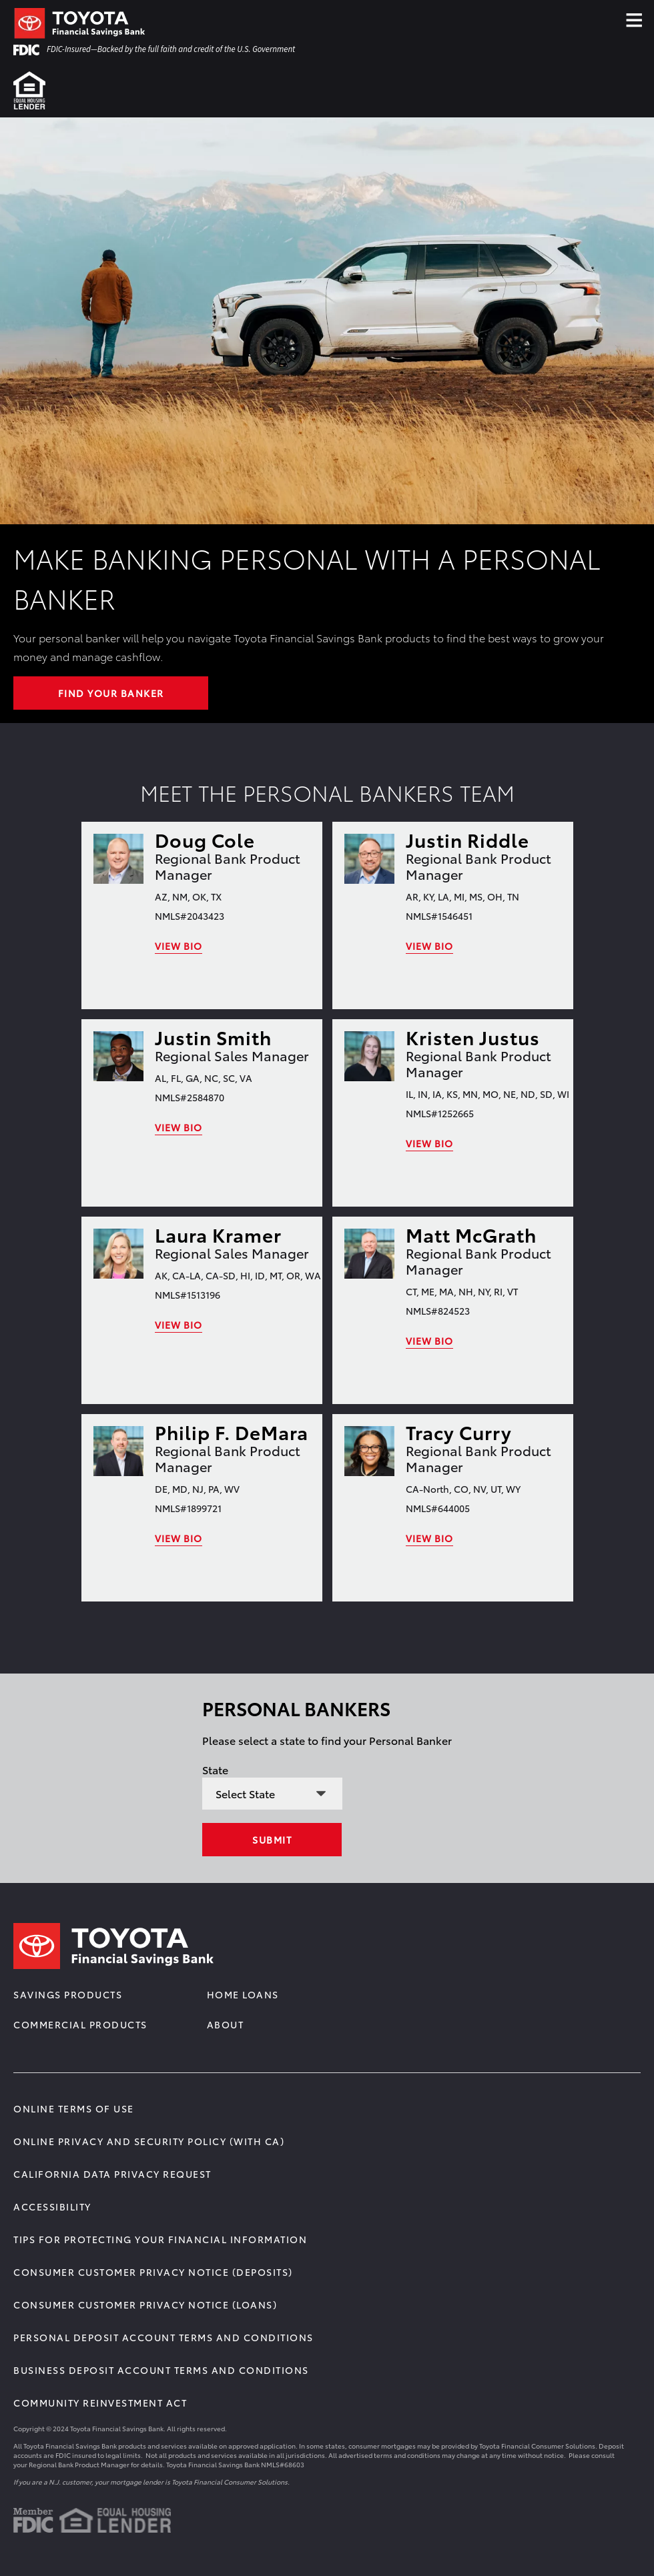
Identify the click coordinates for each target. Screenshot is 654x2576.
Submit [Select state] (272, 1839)
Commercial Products (80, 2024)
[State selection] (272, 1794)
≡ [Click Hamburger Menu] (634, 16)
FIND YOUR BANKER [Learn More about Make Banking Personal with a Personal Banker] (111, 693)
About (225, 2024)
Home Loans (243, 1994)
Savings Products (67, 1994)
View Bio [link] (178, 945)
